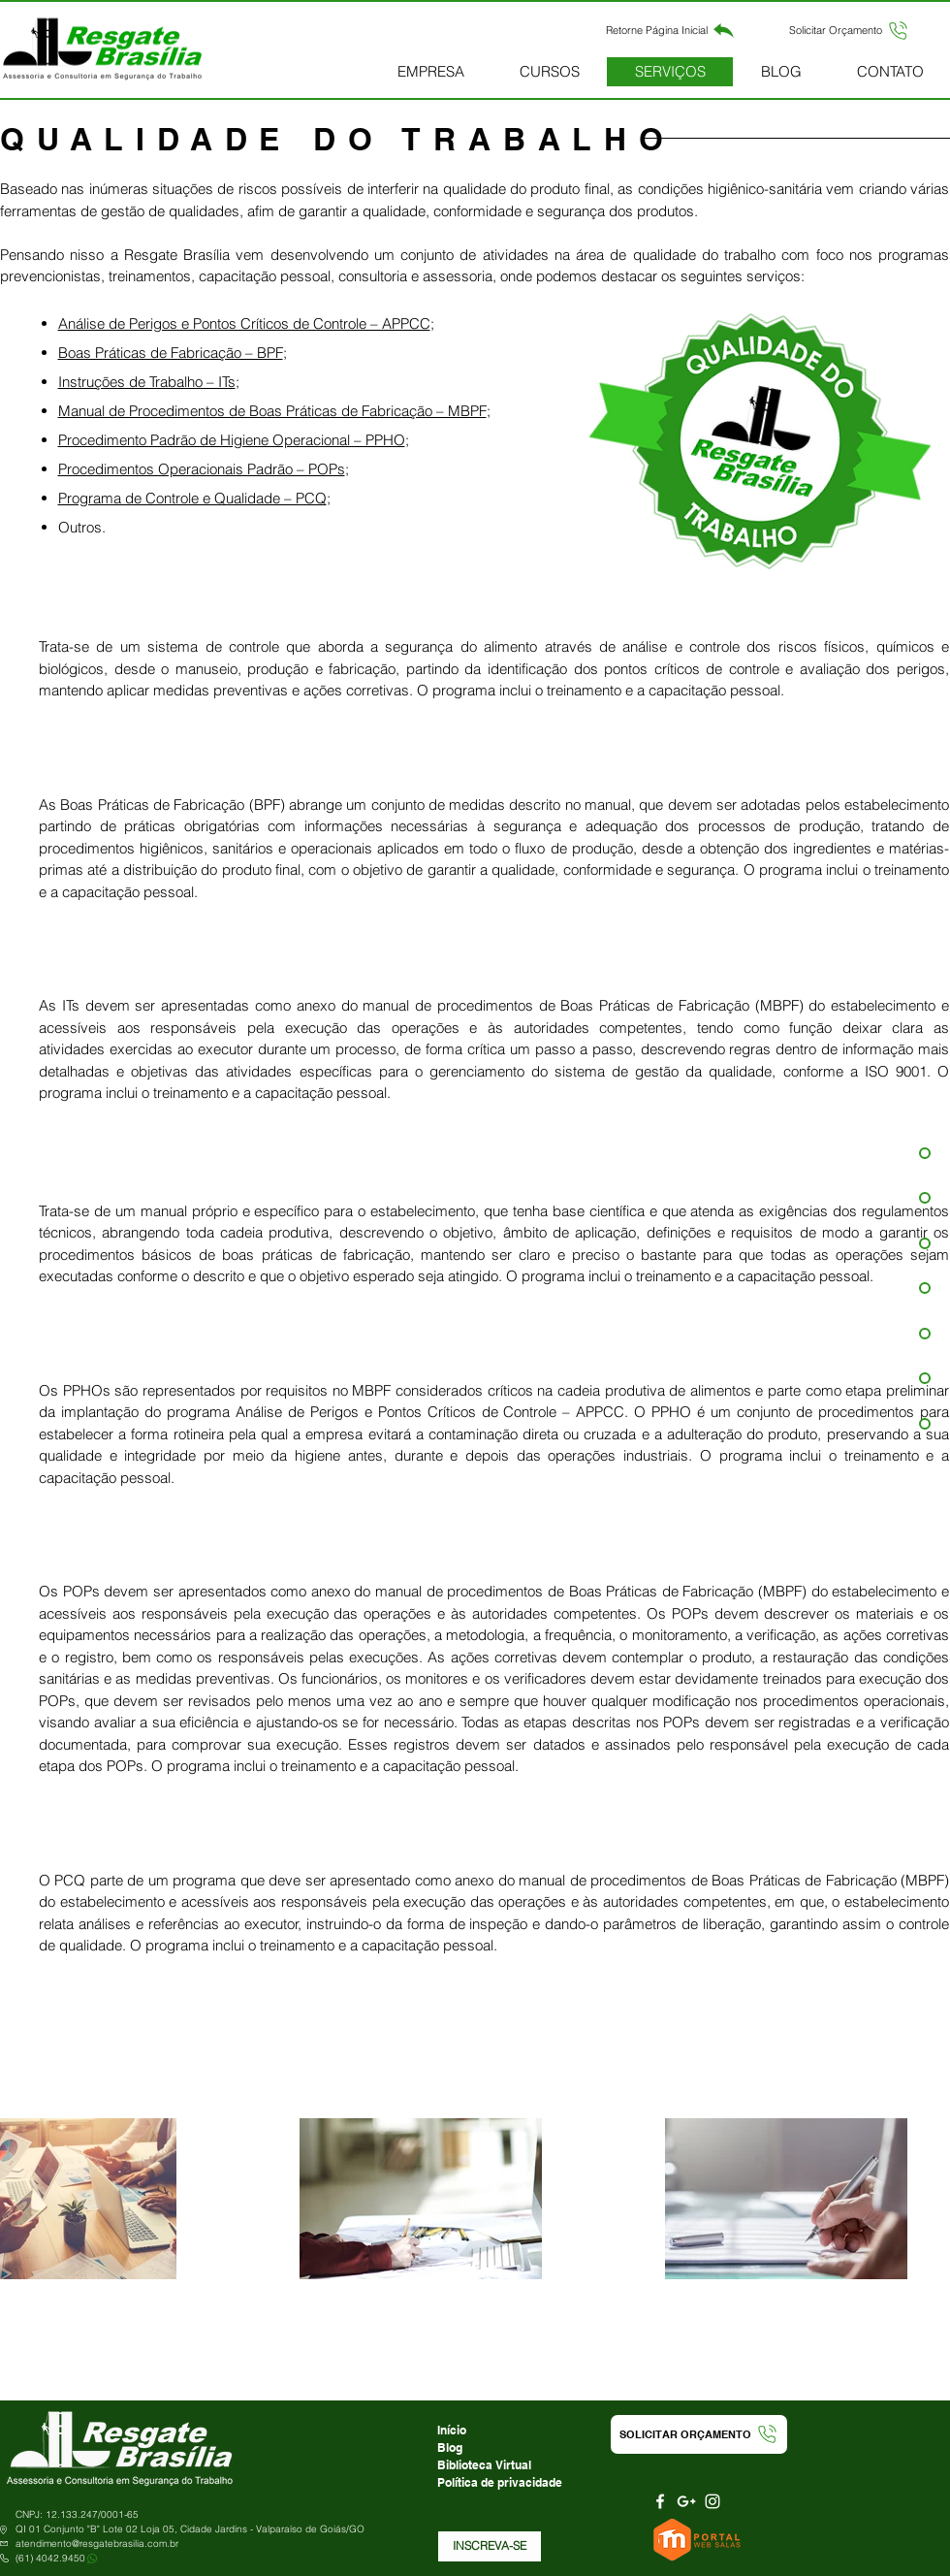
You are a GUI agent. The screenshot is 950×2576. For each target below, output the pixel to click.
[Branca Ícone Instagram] (712, 2501)
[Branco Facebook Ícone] (660, 2501)
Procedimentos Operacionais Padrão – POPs (201, 469)
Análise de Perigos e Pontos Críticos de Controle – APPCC (244, 323)
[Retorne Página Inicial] (670, 30)
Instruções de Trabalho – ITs (147, 381)
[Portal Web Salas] (698, 2540)
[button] (850, 30)
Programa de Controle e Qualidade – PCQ (192, 498)
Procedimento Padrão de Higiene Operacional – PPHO (231, 440)
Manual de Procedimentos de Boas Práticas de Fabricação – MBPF (272, 411)
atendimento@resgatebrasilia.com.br (97, 2543)
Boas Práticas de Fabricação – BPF (170, 352)
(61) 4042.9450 (50, 2558)
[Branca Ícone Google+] (686, 2501)
